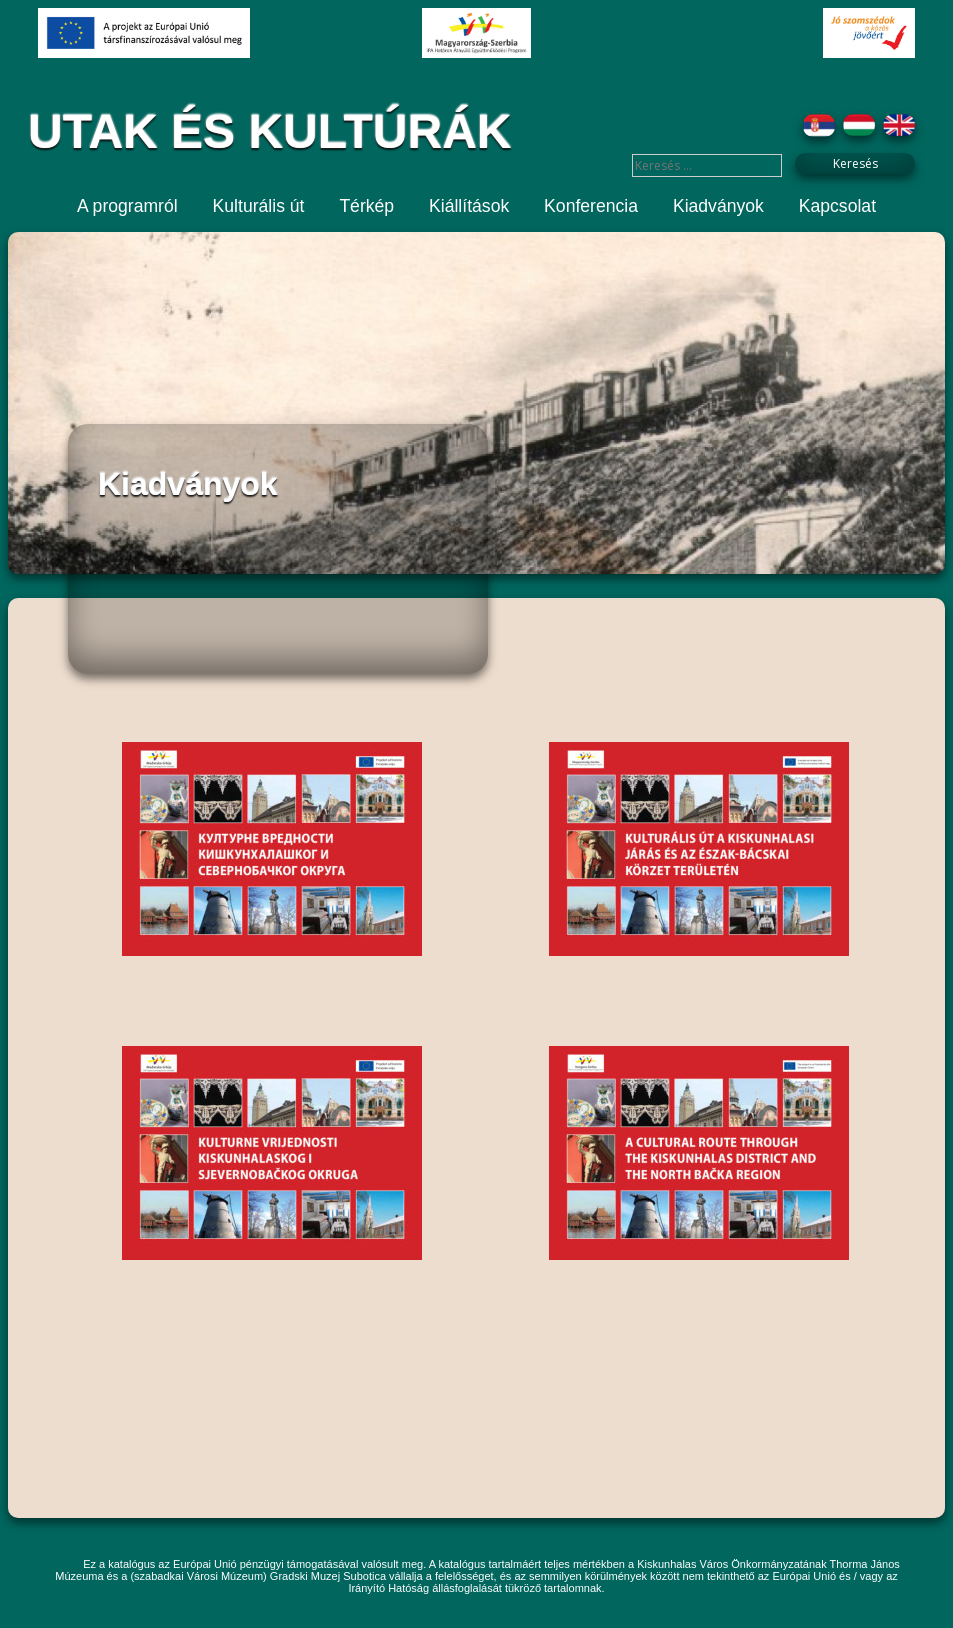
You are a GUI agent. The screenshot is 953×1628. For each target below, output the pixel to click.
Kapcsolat (837, 206)
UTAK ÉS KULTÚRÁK (270, 131)
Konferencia (591, 206)
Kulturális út (259, 206)
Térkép (366, 206)
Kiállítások (469, 206)
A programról (127, 206)
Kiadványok (718, 206)
